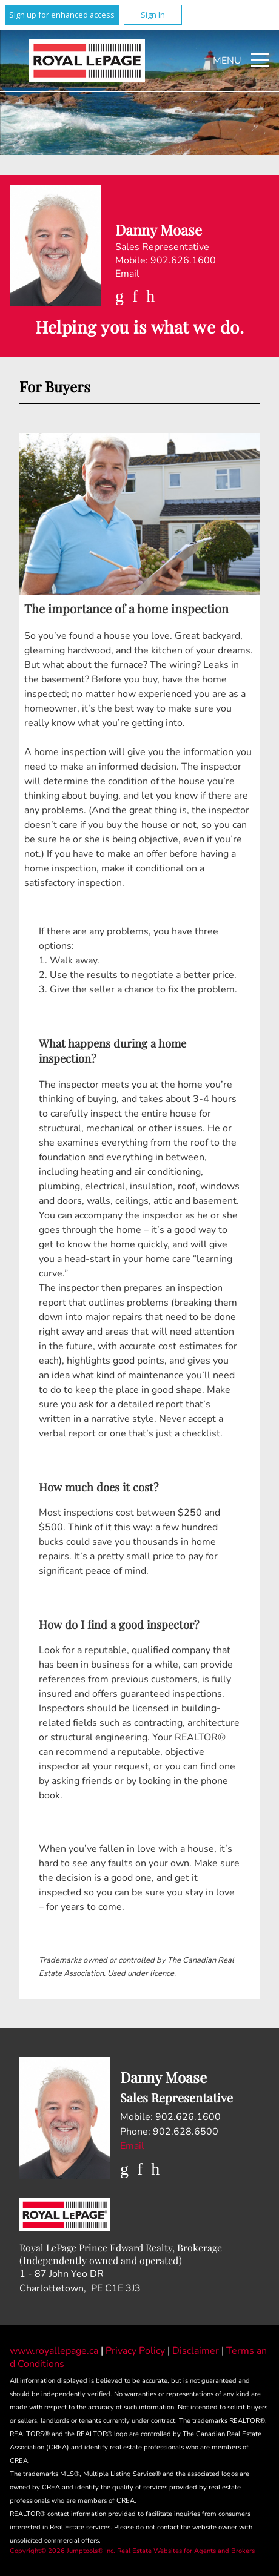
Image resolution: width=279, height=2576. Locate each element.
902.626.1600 (183, 260)
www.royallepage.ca (54, 2350)
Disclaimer (196, 2350)
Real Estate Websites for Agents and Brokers (186, 2550)
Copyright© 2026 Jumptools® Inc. (62, 2550)
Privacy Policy (136, 2350)
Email (127, 273)
